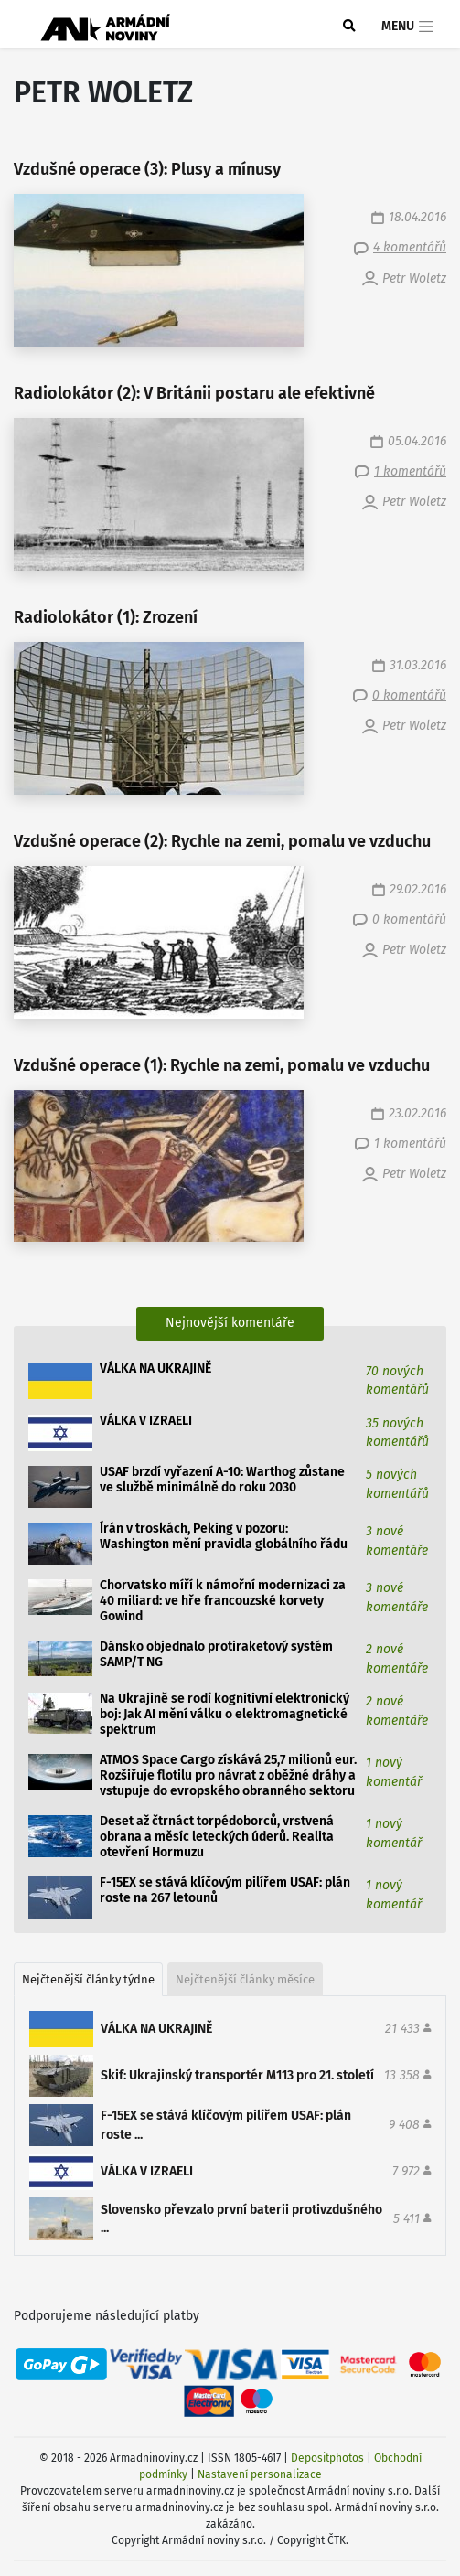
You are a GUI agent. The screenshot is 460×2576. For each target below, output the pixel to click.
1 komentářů (410, 471)
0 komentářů (409, 695)
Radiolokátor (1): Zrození (106, 617)
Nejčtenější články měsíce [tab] (245, 1979)
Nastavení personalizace (260, 2474)
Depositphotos (327, 2458)
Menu (408, 26)
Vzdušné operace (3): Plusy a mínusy (147, 169)
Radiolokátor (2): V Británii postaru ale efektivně (194, 393)
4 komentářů (409, 247)
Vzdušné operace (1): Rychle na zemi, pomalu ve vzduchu (222, 1065)
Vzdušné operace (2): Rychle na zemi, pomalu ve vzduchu (222, 841)
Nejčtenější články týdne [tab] (88, 1979)
